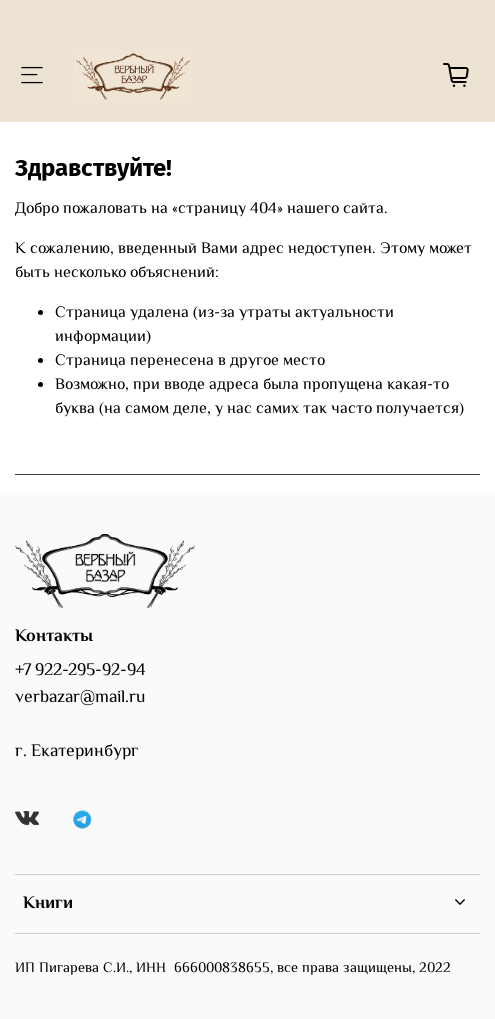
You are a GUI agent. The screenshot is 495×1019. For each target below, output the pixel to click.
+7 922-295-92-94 (80, 671)
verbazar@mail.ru (80, 698)
